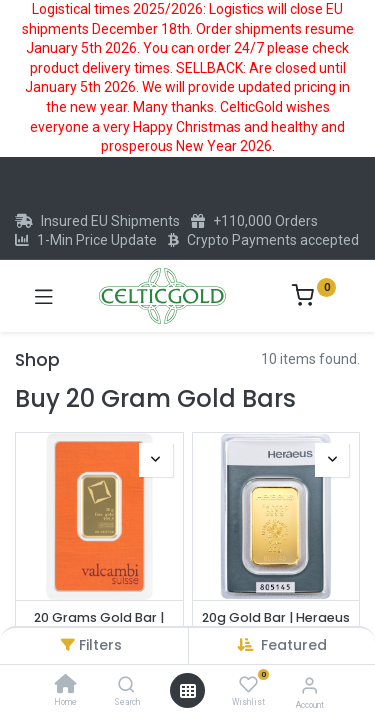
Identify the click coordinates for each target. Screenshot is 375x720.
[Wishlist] (248, 685)
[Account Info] (309, 685)
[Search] (126, 686)
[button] (294, 645)
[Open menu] (188, 691)
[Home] (66, 686)
